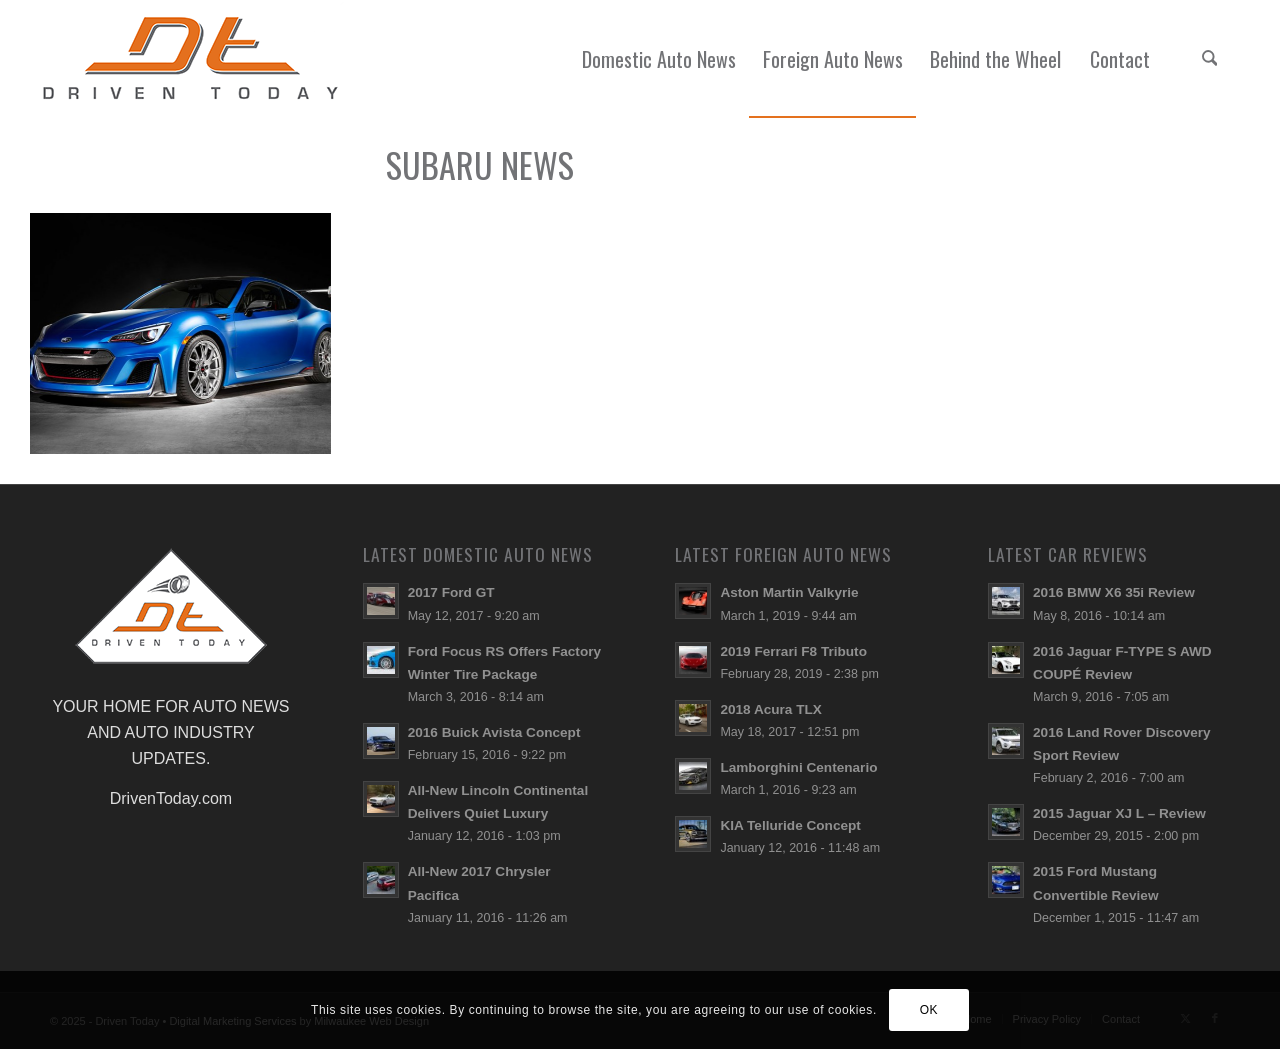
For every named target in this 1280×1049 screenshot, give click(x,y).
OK (929, 1010)
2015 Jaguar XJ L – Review (1119, 813)
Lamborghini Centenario (798, 767)
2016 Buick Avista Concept (494, 732)
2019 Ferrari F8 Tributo (793, 651)
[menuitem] (658, 59)
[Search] (1209, 59)
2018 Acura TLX (771, 709)
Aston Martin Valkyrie (789, 592)
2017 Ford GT (451, 592)
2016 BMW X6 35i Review (1114, 592)
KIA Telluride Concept (790, 825)
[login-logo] (196, 59)
